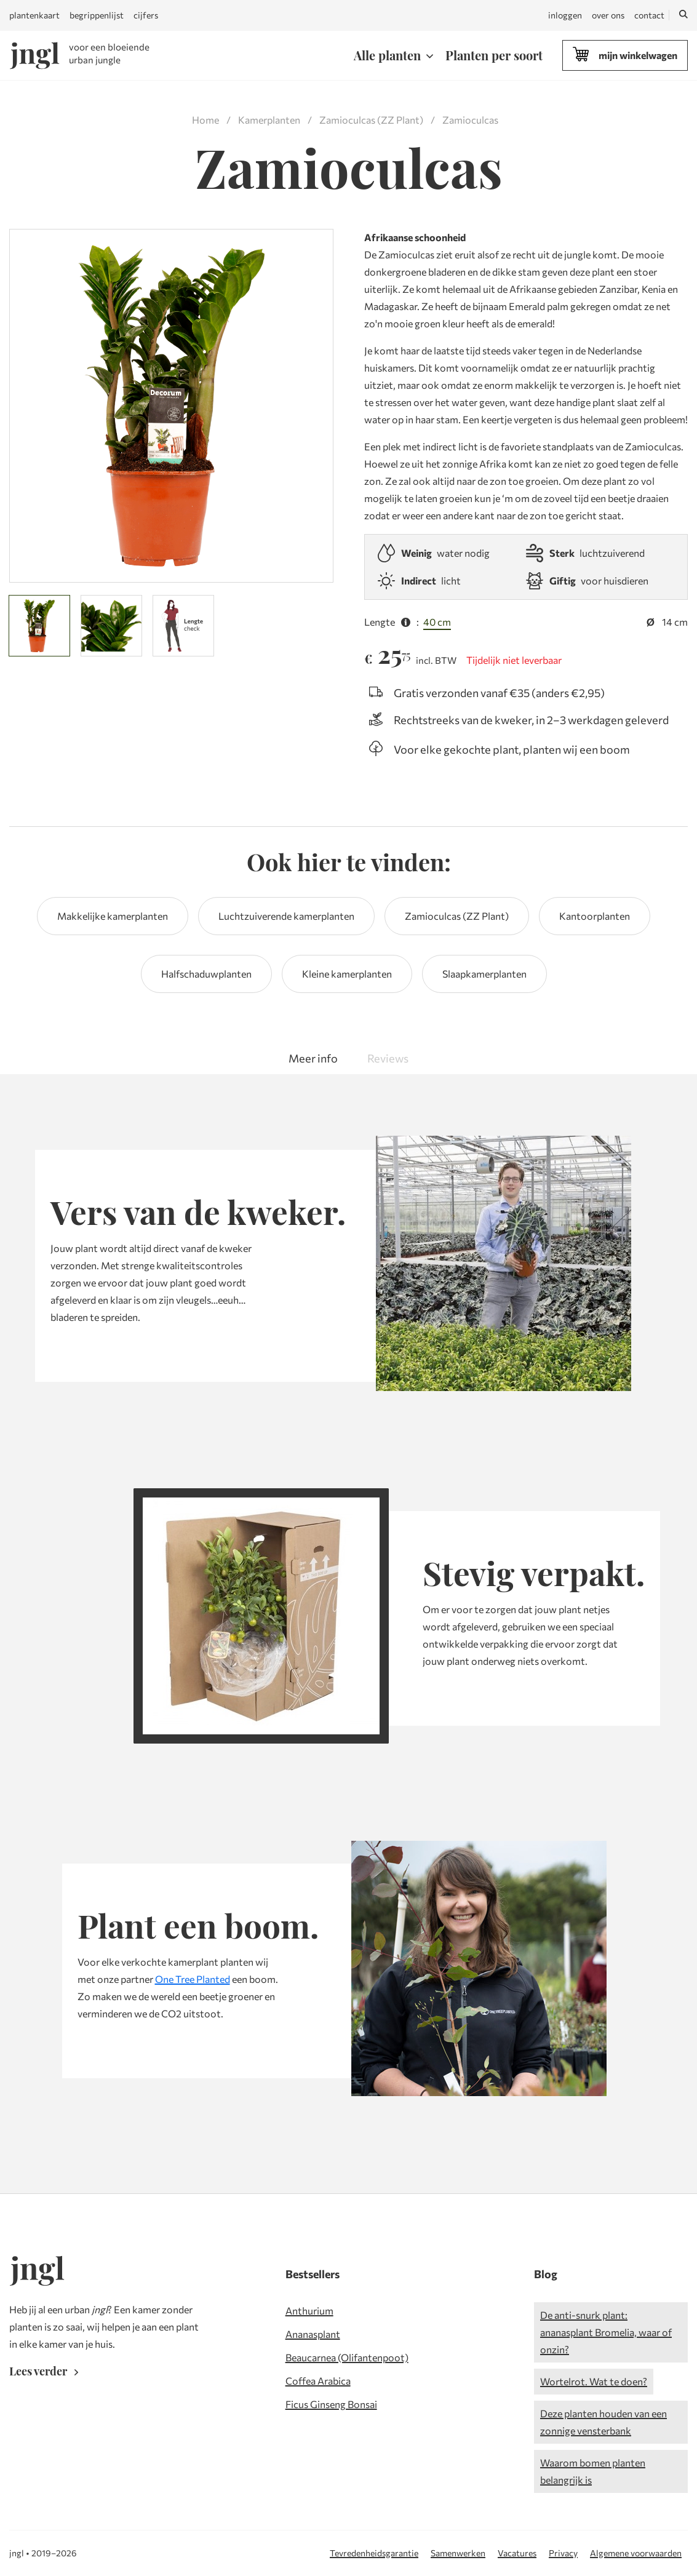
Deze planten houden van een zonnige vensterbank (603, 2421)
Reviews (387, 1058)
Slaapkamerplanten (484, 973)
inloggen (565, 15)
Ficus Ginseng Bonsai (331, 2404)
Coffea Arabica (318, 2381)
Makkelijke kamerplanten (112, 916)
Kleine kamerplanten (347, 973)
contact (649, 15)
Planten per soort (494, 55)
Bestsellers (312, 2274)
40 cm (437, 622)
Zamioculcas (470, 120)
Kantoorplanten (594, 916)
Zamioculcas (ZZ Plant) (371, 120)
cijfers (145, 15)
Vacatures (517, 2553)
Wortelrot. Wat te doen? (593, 2381)
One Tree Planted (192, 1979)
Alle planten (387, 55)
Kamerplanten (269, 120)
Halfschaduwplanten (206, 973)
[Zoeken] (683, 15)
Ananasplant (312, 2334)
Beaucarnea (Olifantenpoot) (346, 2357)
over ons (608, 15)
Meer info (313, 1058)
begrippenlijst (97, 15)
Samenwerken (458, 2553)
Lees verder (46, 2371)
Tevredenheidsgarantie (374, 2553)
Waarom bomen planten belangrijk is (592, 2471)
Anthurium (309, 2310)
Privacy (563, 2553)
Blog (545, 2274)
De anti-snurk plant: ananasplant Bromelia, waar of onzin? (606, 2332)
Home (205, 120)
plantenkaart (34, 15)
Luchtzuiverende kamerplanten (286, 916)
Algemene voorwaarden (636, 2553)
